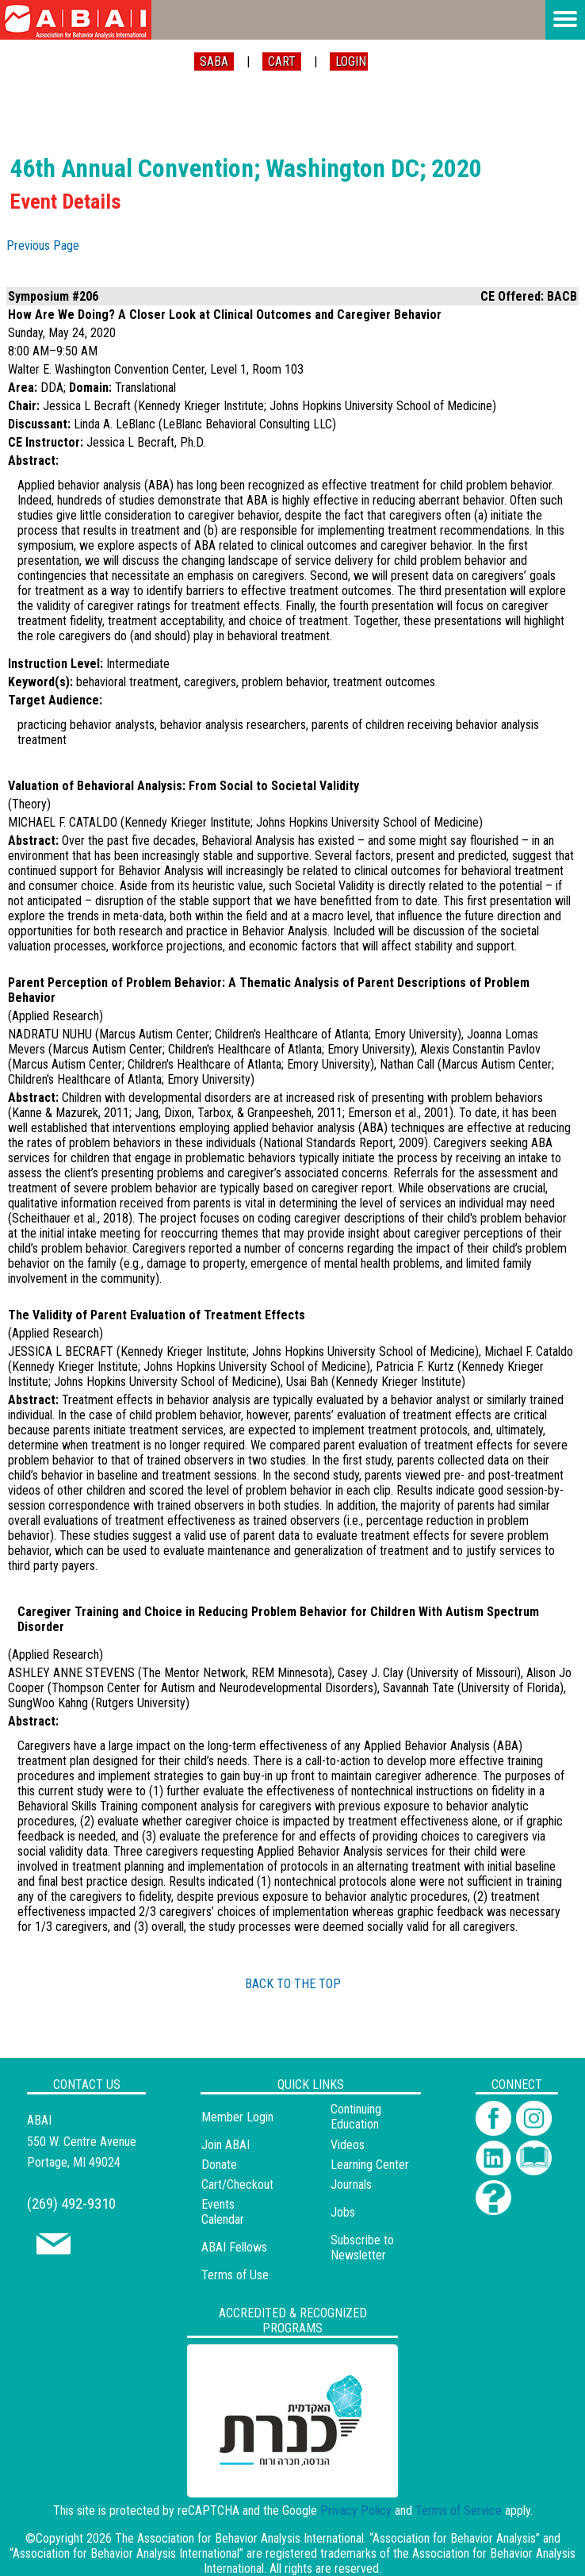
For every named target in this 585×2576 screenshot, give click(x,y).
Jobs (343, 2212)
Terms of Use (235, 2274)
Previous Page (42, 245)
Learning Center (370, 2164)
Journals (351, 2184)
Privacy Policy (356, 2510)
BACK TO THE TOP (293, 1983)
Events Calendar (222, 2212)
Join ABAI (225, 2144)
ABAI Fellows (234, 2247)
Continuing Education (356, 2117)
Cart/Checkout (237, 2184)
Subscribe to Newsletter (362, 2247)
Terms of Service (458, 2510)
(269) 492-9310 (71, 2203)
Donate (219, 2164)
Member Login (237, 2117)
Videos (348, 2144)
